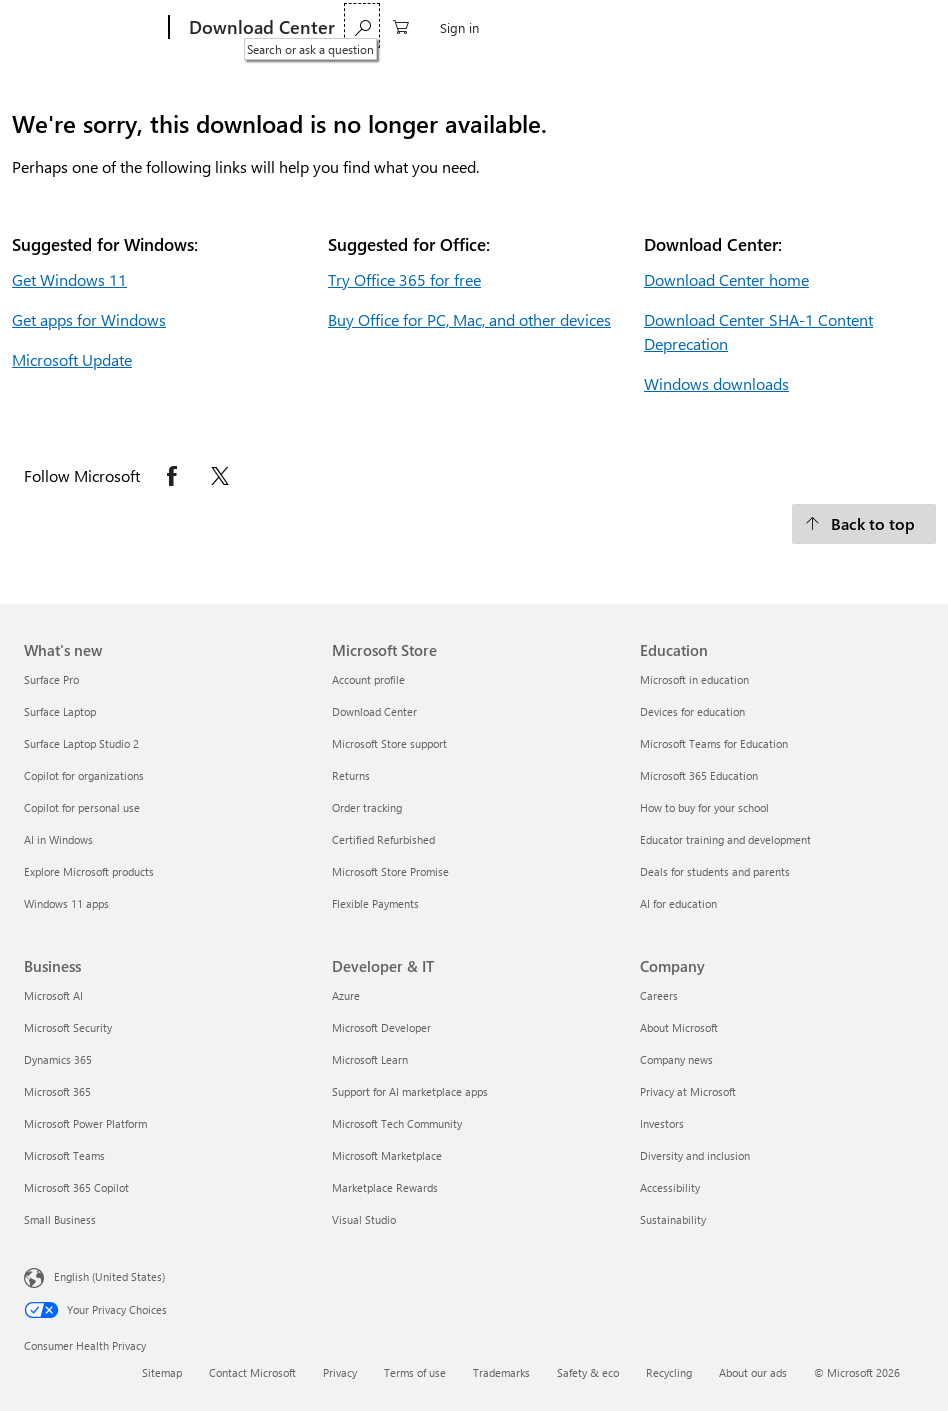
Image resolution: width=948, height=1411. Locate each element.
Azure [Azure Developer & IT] (346, 995)
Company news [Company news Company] (676, 1059)
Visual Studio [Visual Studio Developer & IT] (364, 1219)
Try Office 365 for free (404, 279)
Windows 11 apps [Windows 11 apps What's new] (66, 903)
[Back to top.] (864, 524)
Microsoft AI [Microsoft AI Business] (53, 995)
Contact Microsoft (252, 1372)
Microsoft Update (72, 359)
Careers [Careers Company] (659, 995)
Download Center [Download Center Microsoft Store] (374, 711)
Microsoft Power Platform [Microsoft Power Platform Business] (85, 1123)
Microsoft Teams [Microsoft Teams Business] (64, 1155)
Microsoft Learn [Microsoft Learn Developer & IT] (370, 1059)
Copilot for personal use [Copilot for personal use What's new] (82, 807)
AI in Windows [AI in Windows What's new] (58, 839)
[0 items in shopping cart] (841, 25)
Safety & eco (588, 1372)
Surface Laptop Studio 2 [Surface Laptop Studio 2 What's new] (81, 743)
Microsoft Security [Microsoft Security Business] (68, 1027)
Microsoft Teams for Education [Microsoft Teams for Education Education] (714, 743)
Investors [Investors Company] (662, 1123)
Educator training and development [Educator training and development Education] (725, 839)
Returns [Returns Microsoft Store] (351, 775)
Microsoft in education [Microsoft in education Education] (694, 679)
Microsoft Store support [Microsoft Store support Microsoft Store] (389, 743)
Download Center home (726, 279)
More (503, 27)
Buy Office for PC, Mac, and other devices (469, 319)
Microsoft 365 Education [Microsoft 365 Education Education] (699, 775)
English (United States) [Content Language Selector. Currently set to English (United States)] (109, 1275)
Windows (378, 27)
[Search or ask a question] (802, 25)
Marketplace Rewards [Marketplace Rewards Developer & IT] (385, 1187)
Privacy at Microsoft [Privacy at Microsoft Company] (688, 1091)
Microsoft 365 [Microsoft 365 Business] (57, 1091)
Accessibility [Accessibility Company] (670, 1187)
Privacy (340, 1372)
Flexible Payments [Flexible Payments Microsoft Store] (375, 903)
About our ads (753, 1372)
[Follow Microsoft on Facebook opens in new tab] (172, 476)
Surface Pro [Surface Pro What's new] (51, 679)
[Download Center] (260, 28)
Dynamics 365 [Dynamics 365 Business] (58, 1059)
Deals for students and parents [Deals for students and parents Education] (715, 871)
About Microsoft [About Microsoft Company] (679, 1027)
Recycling (669, 1372)
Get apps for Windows (89, 319)
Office (444, 27)
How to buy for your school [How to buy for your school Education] (704, 807)
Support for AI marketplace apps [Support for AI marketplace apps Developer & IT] (410, 1091)
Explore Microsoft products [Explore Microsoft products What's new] (89, 871)
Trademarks (501, 1372)
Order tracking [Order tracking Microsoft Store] (367, 807)
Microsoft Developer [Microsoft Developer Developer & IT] (381, 1027)
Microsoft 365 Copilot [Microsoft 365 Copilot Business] (76, 1187)
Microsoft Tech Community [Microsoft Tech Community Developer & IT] (397, 1123)
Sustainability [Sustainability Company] (673, 1219)
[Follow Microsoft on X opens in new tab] (220, 476)
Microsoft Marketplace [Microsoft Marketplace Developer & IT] (387, 1155)
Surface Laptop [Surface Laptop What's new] (60, 711)
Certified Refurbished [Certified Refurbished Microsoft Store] (383, 839)
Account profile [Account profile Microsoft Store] (368, 679)
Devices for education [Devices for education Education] (692, 711)
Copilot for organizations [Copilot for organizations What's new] (84, 775)
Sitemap (162, 1372)
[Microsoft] (92, 28)
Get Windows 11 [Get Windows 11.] (69, 279)
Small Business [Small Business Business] (60, 1219)
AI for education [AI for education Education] (678, 903)
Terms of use (415, 1372)
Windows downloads (716, 383)
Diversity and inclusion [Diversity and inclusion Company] (695, 1155)
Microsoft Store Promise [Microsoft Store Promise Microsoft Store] (390, 871)
